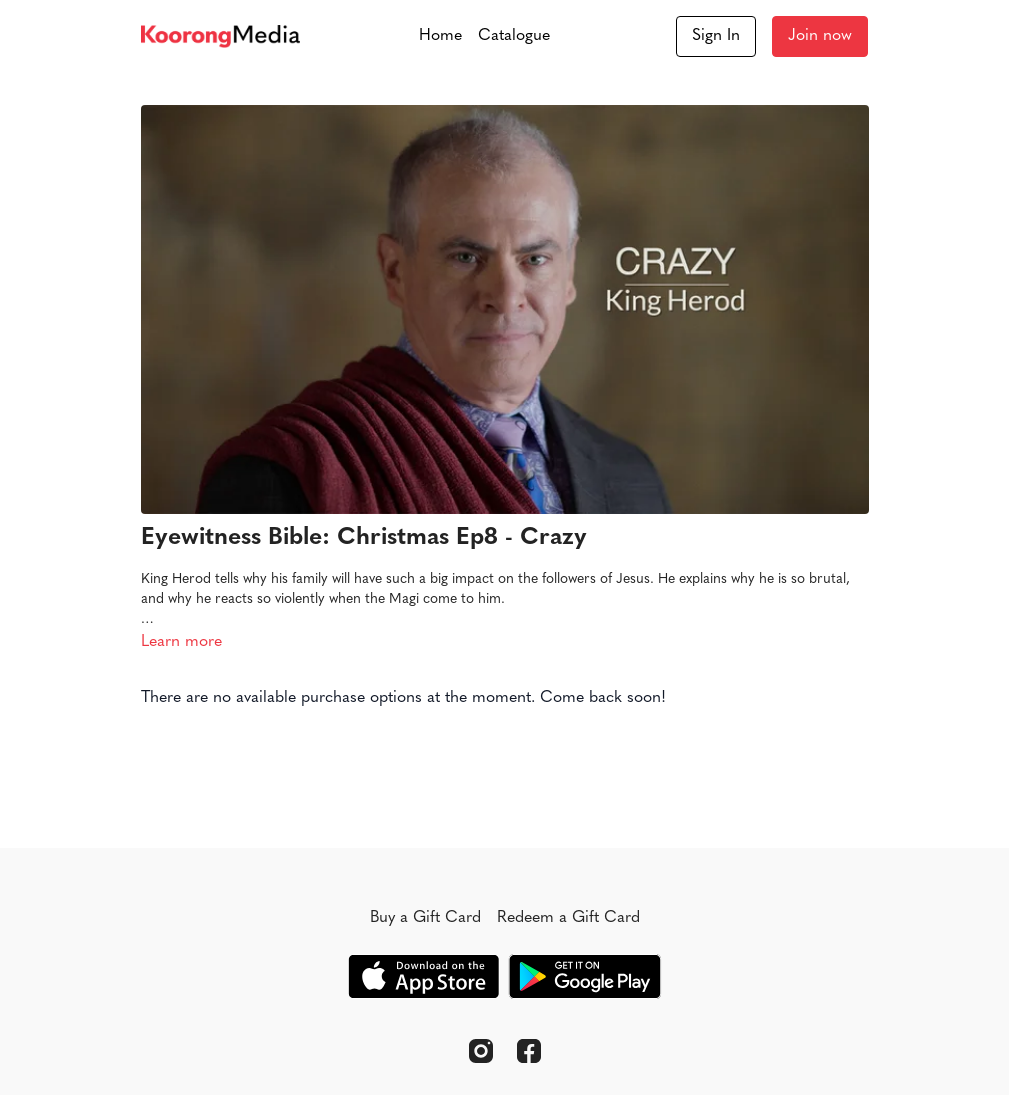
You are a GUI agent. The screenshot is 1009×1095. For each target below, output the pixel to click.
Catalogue (514, 36)
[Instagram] (481, 1051)
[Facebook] (529, 1051)
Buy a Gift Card (425, 918)
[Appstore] (423, 976)
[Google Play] (585, 976)
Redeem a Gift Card (568, 918)
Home (440, 36)
